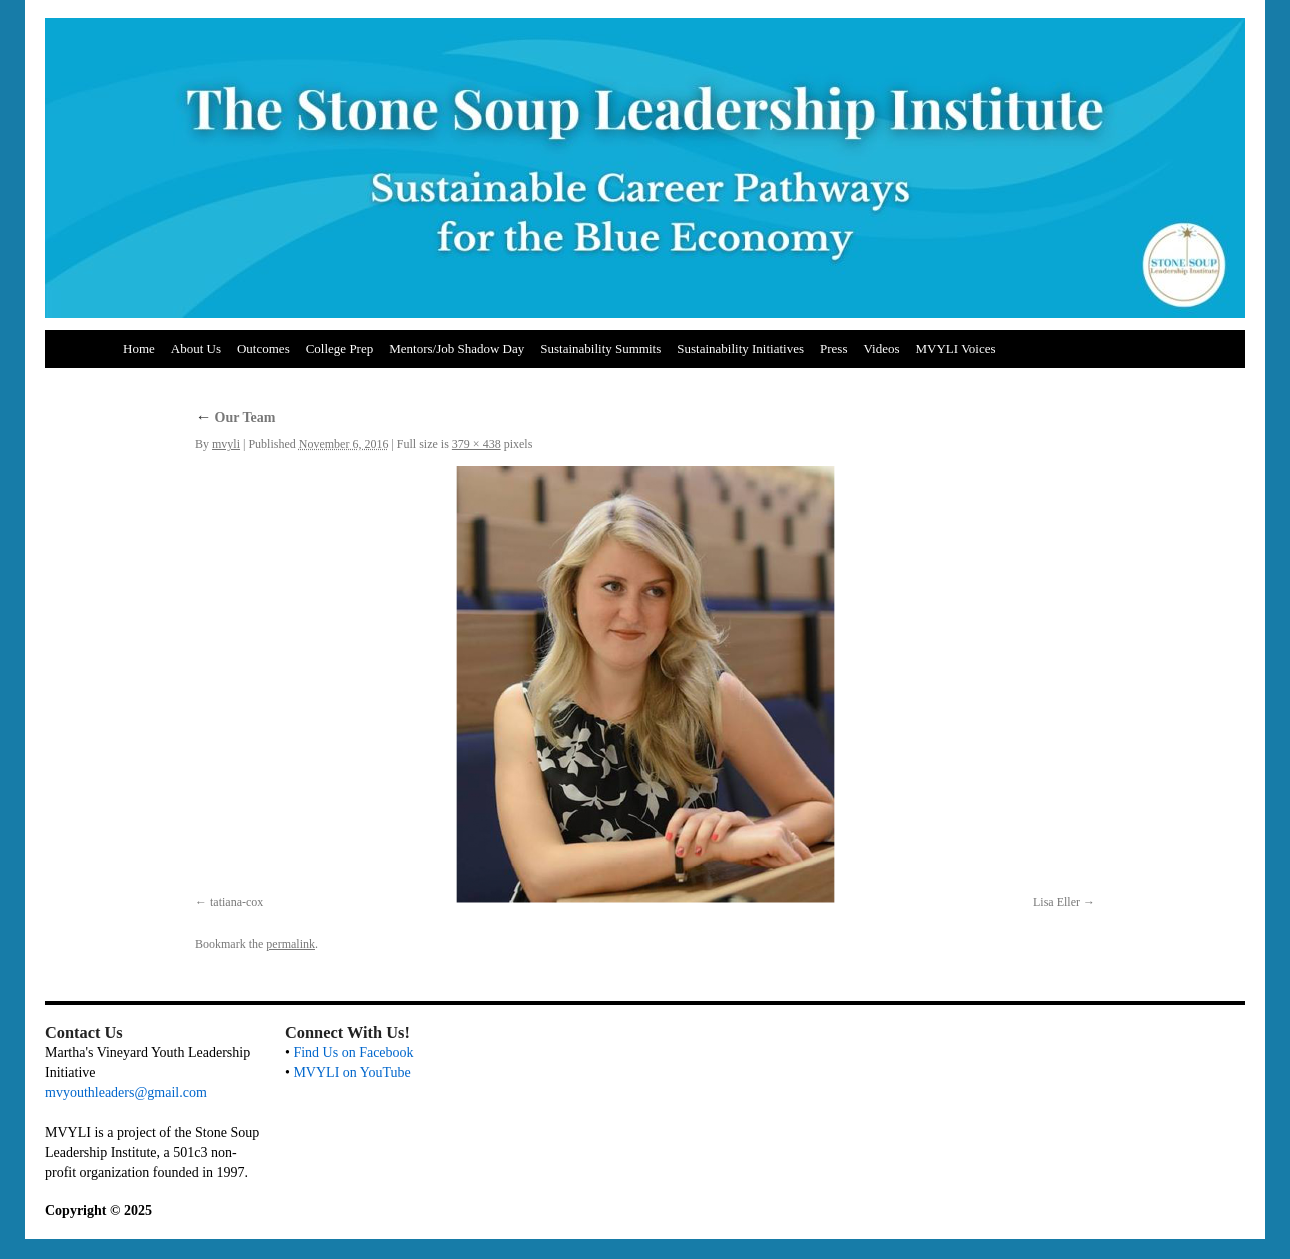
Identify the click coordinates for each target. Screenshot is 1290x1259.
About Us (196, 348)
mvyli (226, 444)
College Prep (340, 348)
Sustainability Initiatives (740, 348)
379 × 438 (476, 444)
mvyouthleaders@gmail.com (126, 1092)
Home (139, 348)
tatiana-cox (236, 902)
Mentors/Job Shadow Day (456, 348)
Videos (881, 348)
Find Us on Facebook (353, 1052)
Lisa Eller (1056, 902)
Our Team (235, 417)
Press (833, 348)
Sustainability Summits (600, 348)
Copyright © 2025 (98, 1210)
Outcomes (263, 348)
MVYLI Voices (956, 348)
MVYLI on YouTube (351, 1072)
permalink (290, 944)
